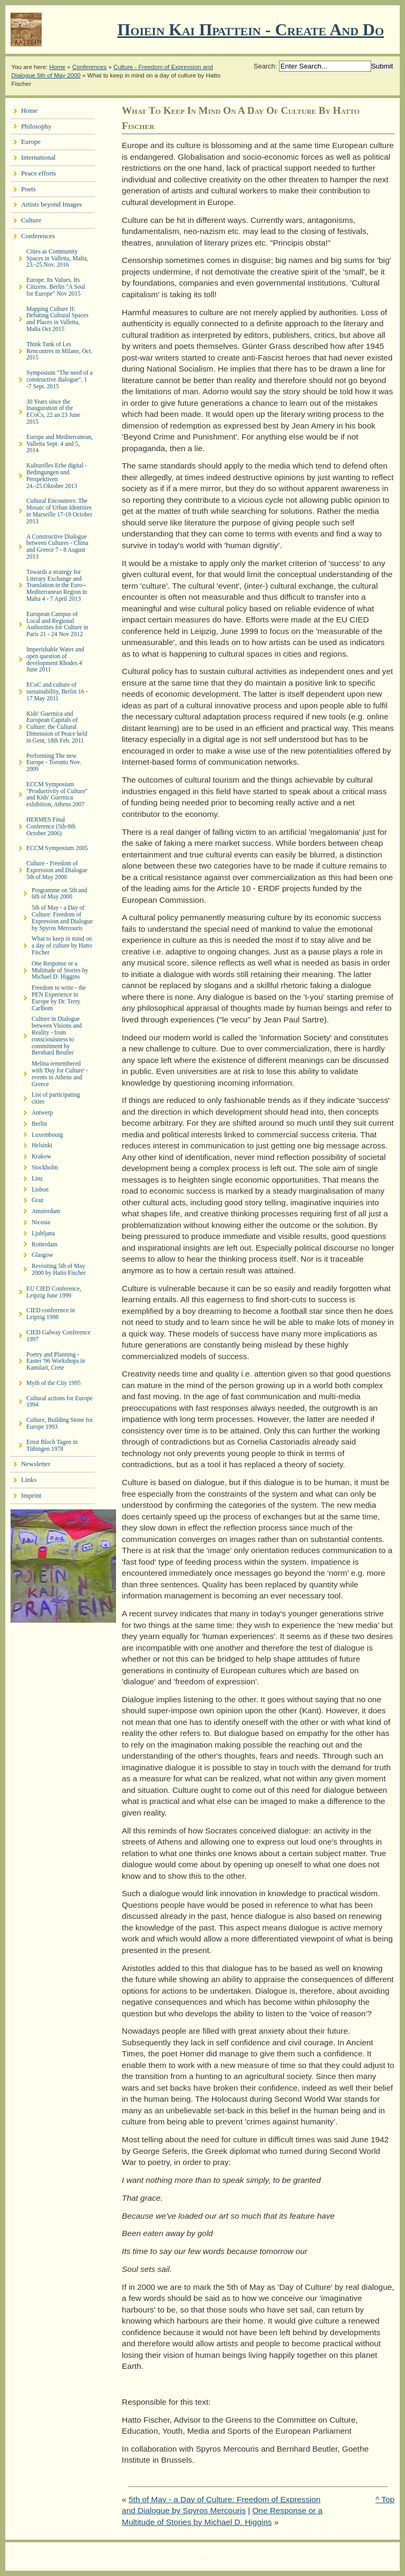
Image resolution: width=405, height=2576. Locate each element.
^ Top (384, 2499)
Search (264, 66)
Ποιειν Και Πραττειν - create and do (250, 29)
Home (57, 67)
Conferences (89, 67)
